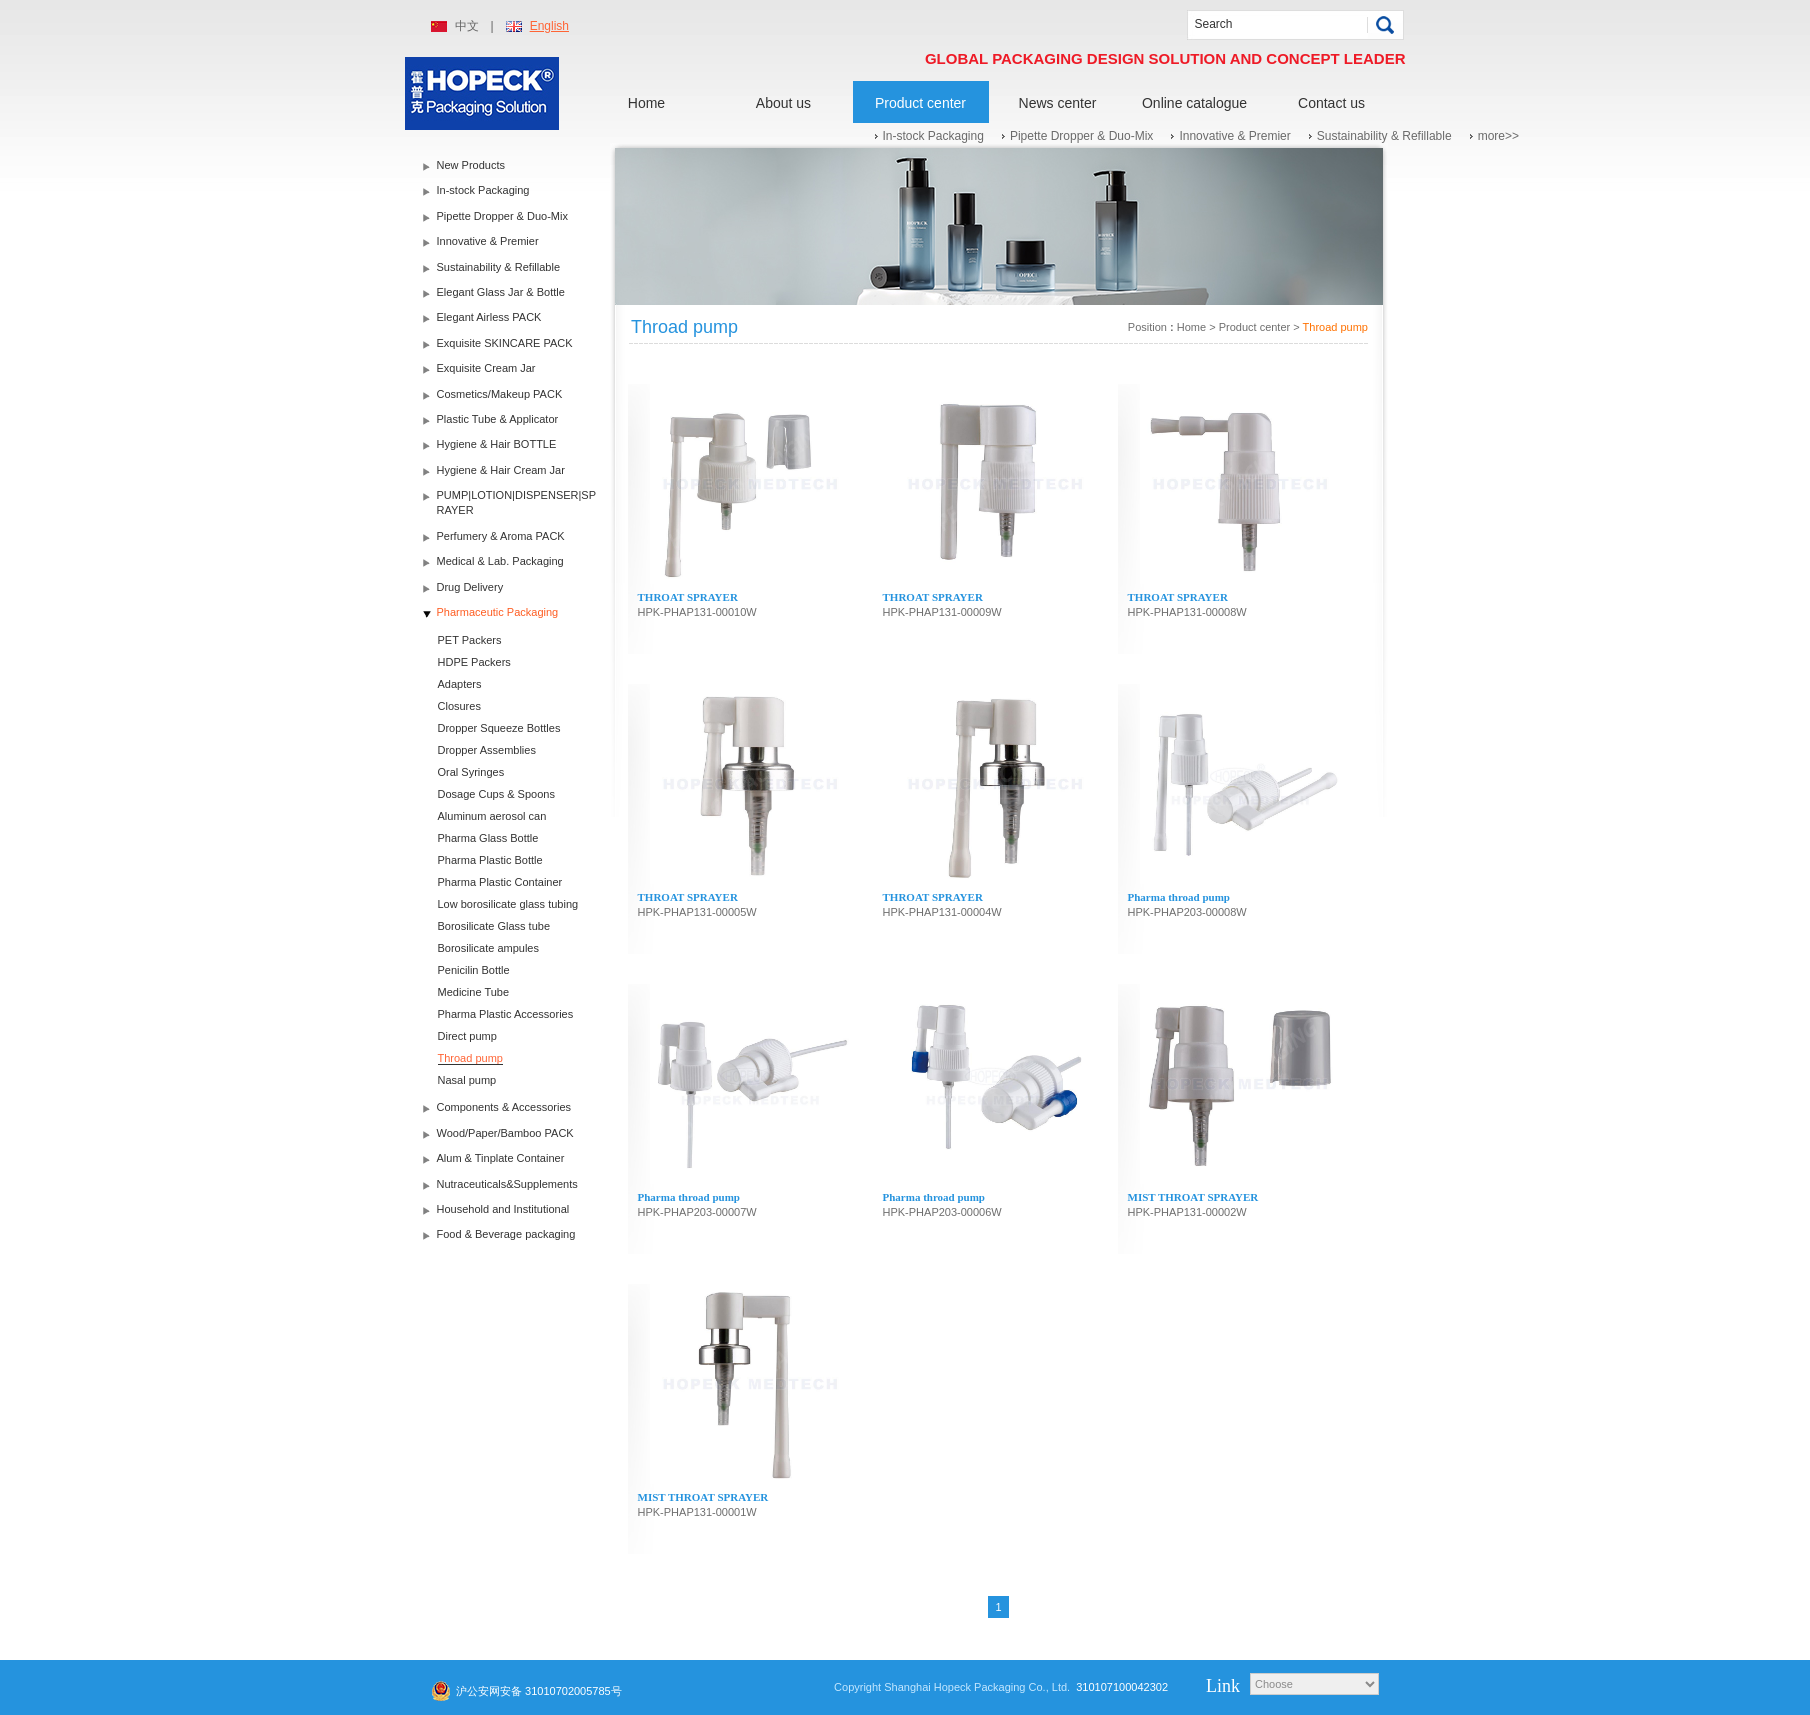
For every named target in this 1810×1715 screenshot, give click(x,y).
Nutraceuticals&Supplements (507, 1184)
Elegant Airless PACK (489, 317)
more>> (1498, 136)
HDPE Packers (474, 662)
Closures (459, 706)
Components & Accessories (504, 1107)
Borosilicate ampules (489, 948)
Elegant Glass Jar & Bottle (501, 292)
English (549, 26)
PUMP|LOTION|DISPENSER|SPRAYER (517, 502)
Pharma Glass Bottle (488, 838)
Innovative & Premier (1234, 136)
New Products (471, 165)
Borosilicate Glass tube (494, 926)
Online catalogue (1194, 103)
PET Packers (470, 640)
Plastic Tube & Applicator (498, 419)
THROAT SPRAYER (688, 597)
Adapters (460, 684)
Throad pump (470, 1058)
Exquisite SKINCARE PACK (505, 343)
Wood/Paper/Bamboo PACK (505, 1133)
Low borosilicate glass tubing (508, 904)
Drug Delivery (470, 587)
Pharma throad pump (1179, 897)
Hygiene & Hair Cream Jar (501, 470)
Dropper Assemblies (487, 750)
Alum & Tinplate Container (501, 1158)
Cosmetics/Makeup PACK (500, 394)
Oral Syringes (471, 772)
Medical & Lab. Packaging (500, 561)
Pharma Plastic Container (500, 882)
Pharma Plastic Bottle (490, 860)
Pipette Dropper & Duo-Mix (1081, 136)
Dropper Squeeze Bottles (499, 728)
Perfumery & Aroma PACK (501, 536)
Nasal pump (467, 1080)
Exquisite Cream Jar (486, 368)
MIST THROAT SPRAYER (1193, 1197)
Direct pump (467, 1036)
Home (646, 103)
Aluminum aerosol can (492, 816)
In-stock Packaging (933, 136)
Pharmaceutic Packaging (498, 612)
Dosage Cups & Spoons (496, 794)
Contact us (1331, 103)
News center (1058, 103)
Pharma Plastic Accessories (506, 1014)
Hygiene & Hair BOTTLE (497, 444)
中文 (467, 26)
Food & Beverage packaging (506, 1234)
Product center (920, 103)
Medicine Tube (474, 992)
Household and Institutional (503, 1209)
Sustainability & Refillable (1384, 136)
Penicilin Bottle (474, 970)
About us (783, 103)
